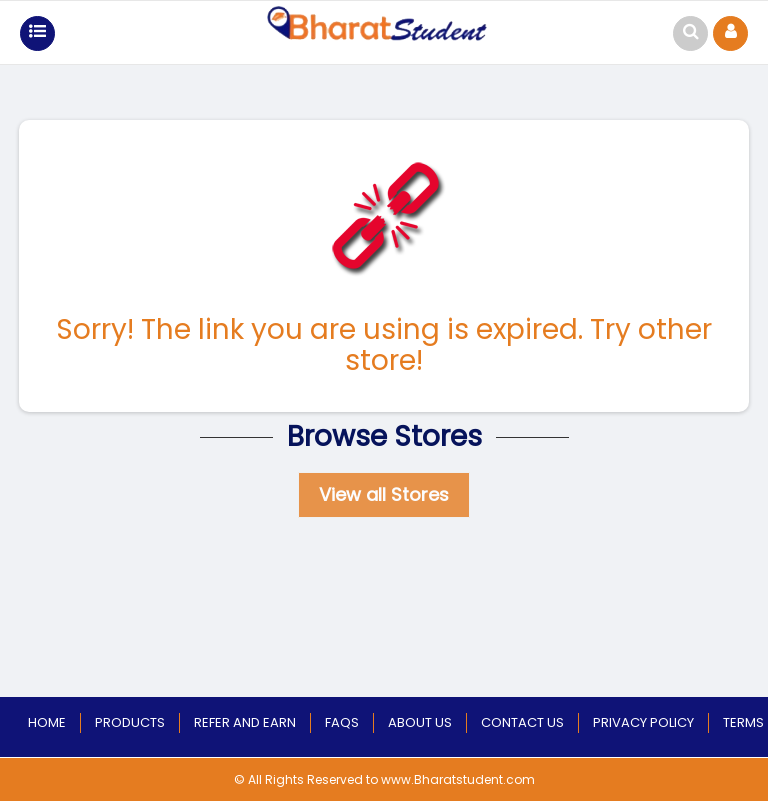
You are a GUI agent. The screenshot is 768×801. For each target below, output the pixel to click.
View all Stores (384, 494)
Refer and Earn (245, 722)
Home (47, 722)
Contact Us (522, 722)
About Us (420, 722)
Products (130, 722)
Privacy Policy (643, 722)
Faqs (342, 722)
